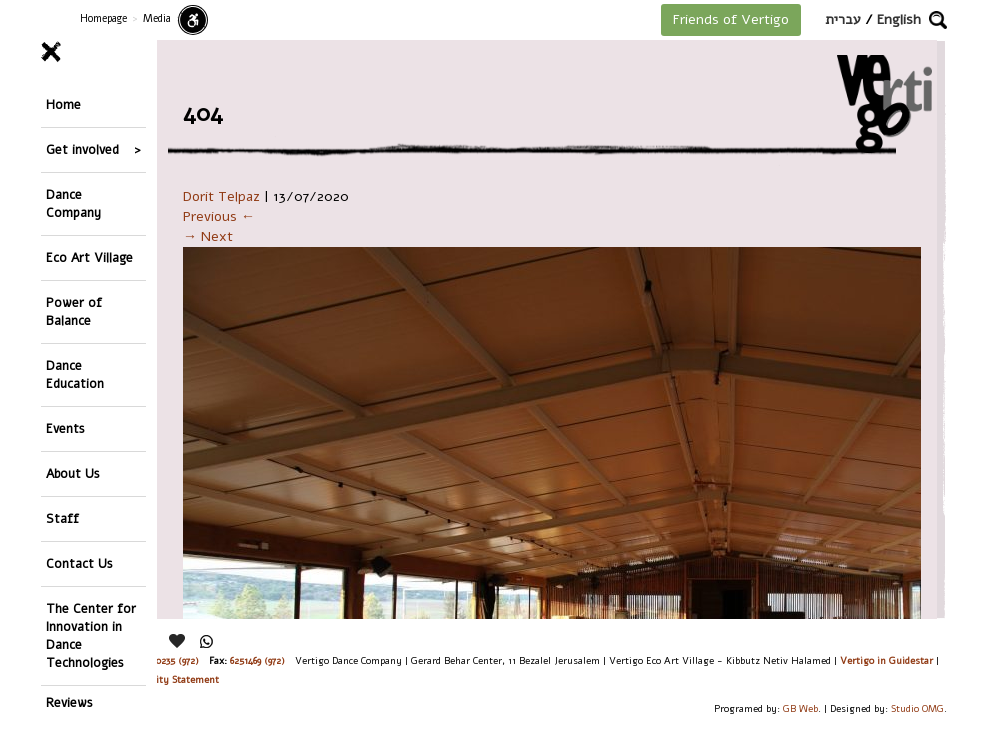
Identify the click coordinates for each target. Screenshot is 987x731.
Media (157, 18)
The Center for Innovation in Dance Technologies (91, 635)
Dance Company (73, 203)
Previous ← (219, 216)
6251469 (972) (257, 660)
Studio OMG (917, 708)
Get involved (82, 149)
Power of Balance (74, 311)
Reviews (69, 702)
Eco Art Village (89, 257)
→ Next (208, 236)
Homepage (103, 18)
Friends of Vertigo (731, 19)
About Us (73, 473)
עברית (843, 19)
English (899, 19)
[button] (938, 20)
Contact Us (79, 563)
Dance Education (75, 374)
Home (63, 104)
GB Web (800, 708)
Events (65, 428)
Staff (62, 518)
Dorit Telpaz (221, 196)
